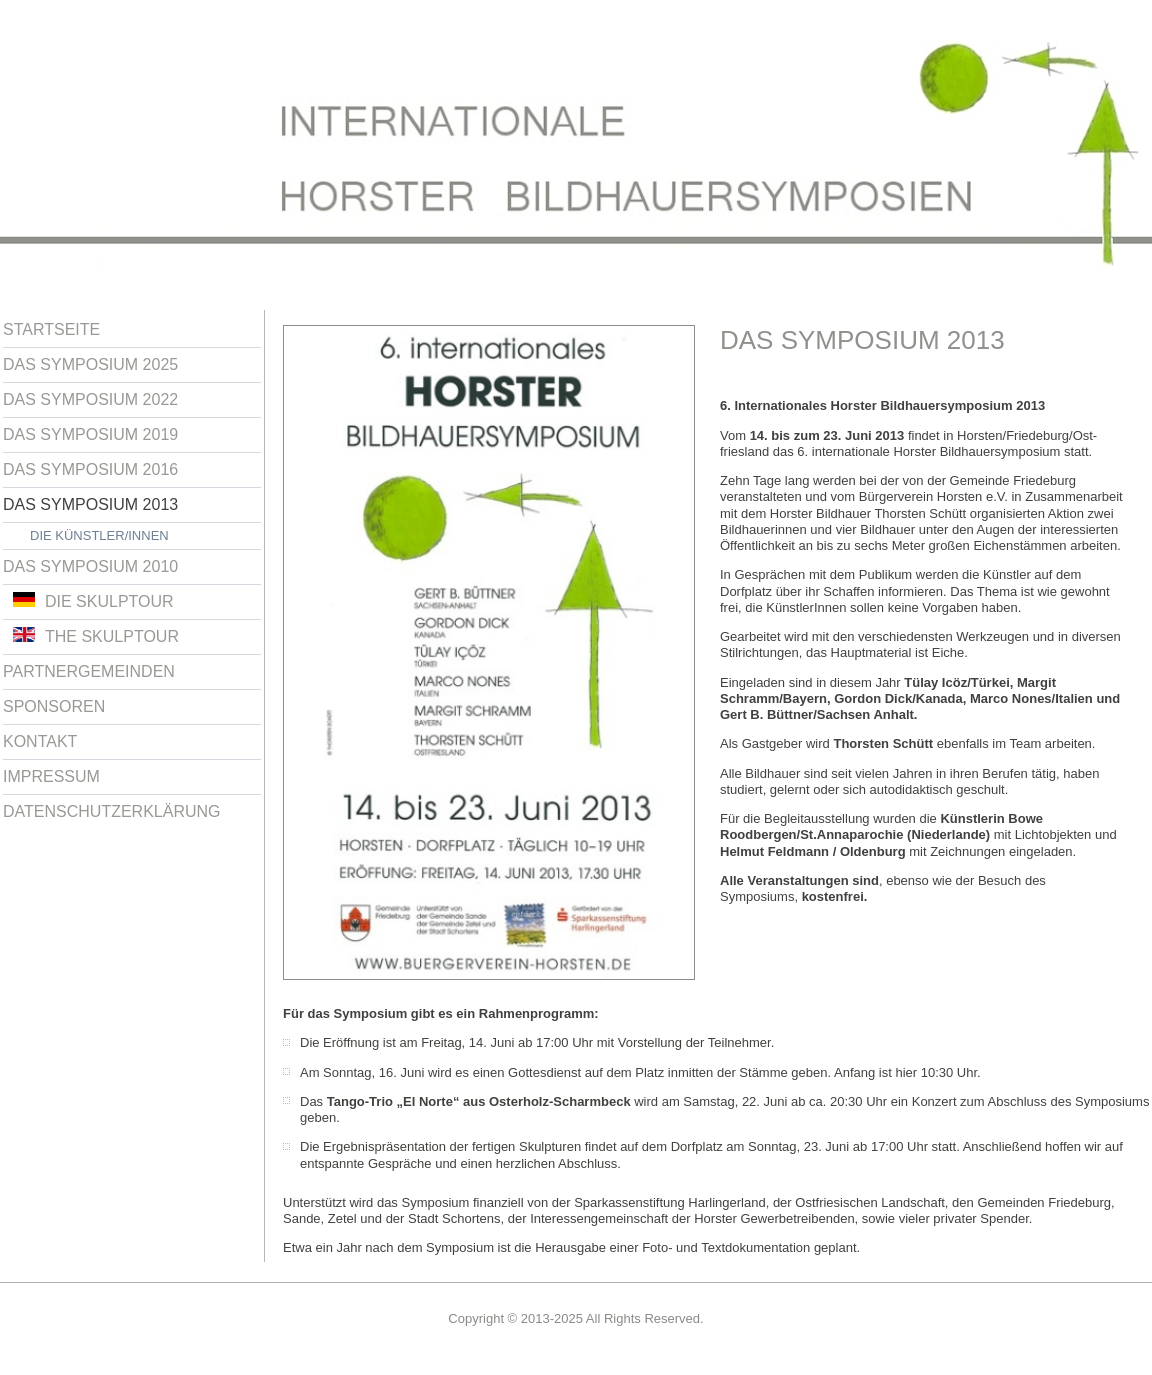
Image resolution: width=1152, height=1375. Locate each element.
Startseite (51, 329)
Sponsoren (54, 706)
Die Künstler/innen (99, 535)
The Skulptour (96, 636)
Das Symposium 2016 (90, 469)
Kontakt (40, 741)
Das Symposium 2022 (90, 399)
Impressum (51, 776)
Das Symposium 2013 (90, 504)
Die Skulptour (93, 601)
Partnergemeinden (89, 671)
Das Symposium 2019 (90, 434)
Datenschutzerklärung (112, 811)
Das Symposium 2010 (90, 566)
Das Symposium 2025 (90, 364)
